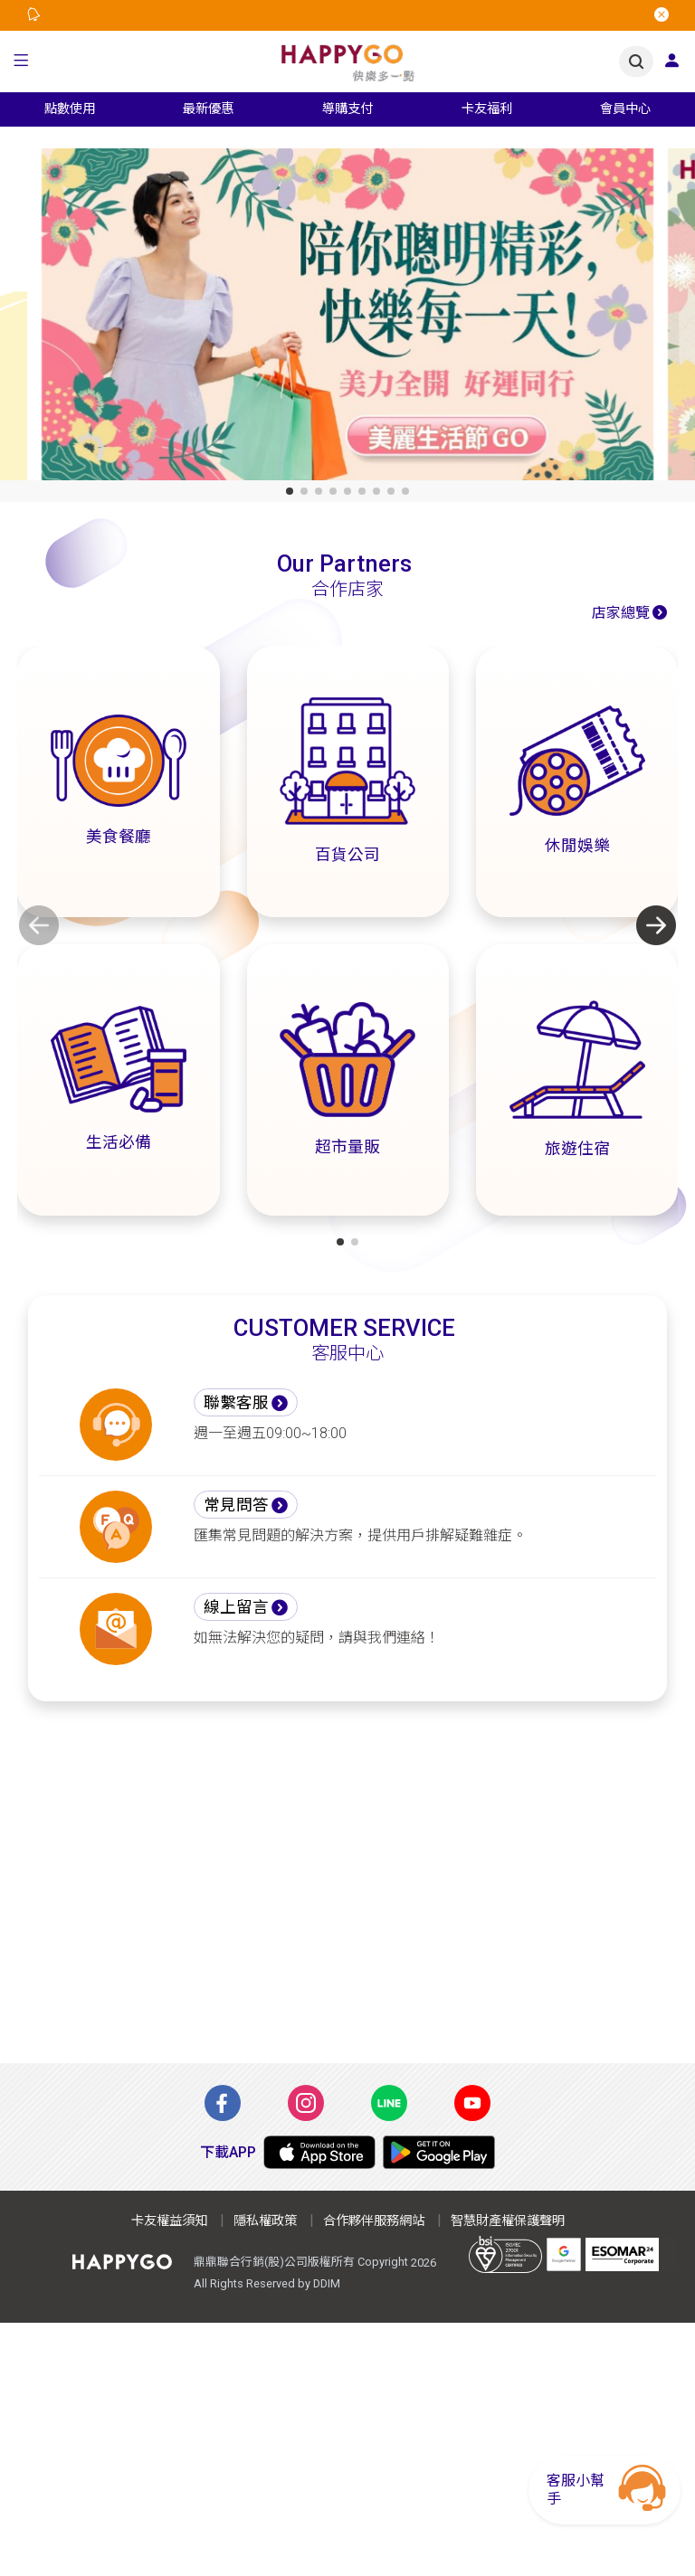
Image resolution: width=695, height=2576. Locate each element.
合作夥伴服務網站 (373, 2221)
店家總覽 (621, 612)
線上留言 (236, 1607)
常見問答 (236, 1505)
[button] (21, 61)
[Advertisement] (347, 1893)
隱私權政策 (265, 2221)
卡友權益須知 (169, 2221)
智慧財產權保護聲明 (508, 2221)
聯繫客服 (236, 1403)
